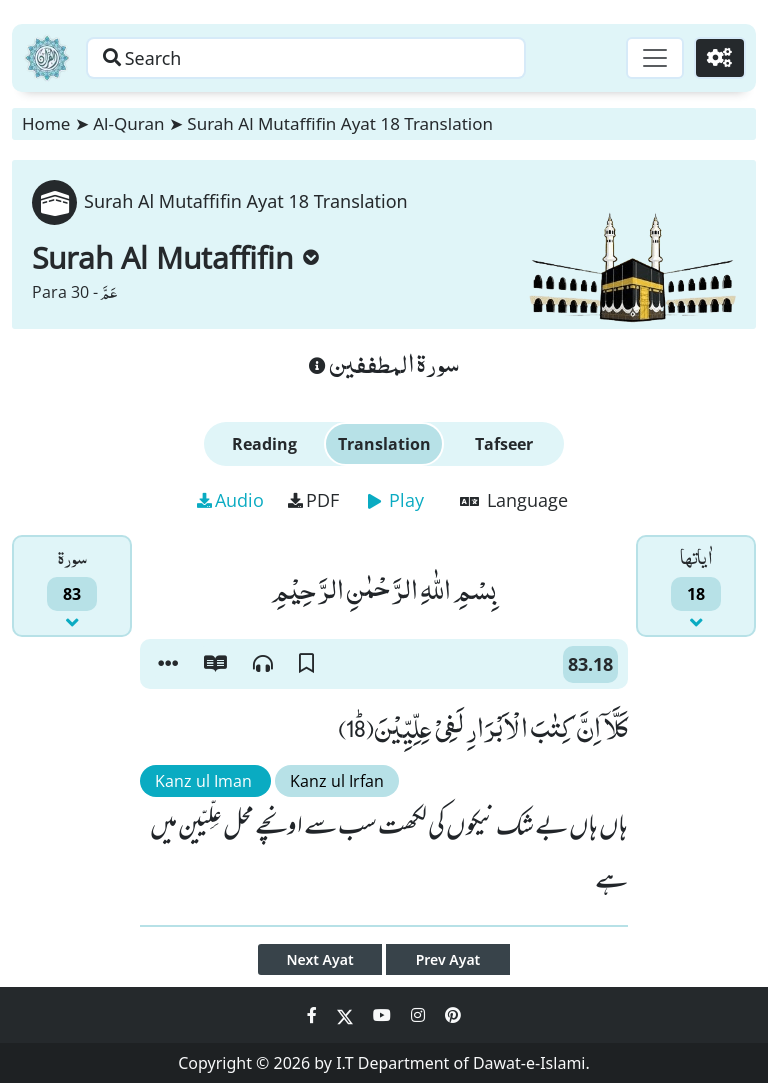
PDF (313, 500)
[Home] (47, 58)
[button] (168, 664)
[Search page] (313, 58)
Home (46, 123)
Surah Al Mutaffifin (175, 257)
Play (396, 500)
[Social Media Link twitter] (347, 1015)
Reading (264, 444)
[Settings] (719, 58)
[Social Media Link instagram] (420, 1015)
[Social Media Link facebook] (314, 1015)
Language (514, 500)
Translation (384, 444)
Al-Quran (128, 123)
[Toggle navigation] (654, 58)
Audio (230, 500)
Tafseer (504, 444)
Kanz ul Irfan (337, 781)
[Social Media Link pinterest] (453, 1015)
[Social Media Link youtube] (384, 1015)
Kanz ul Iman (205, 781)
